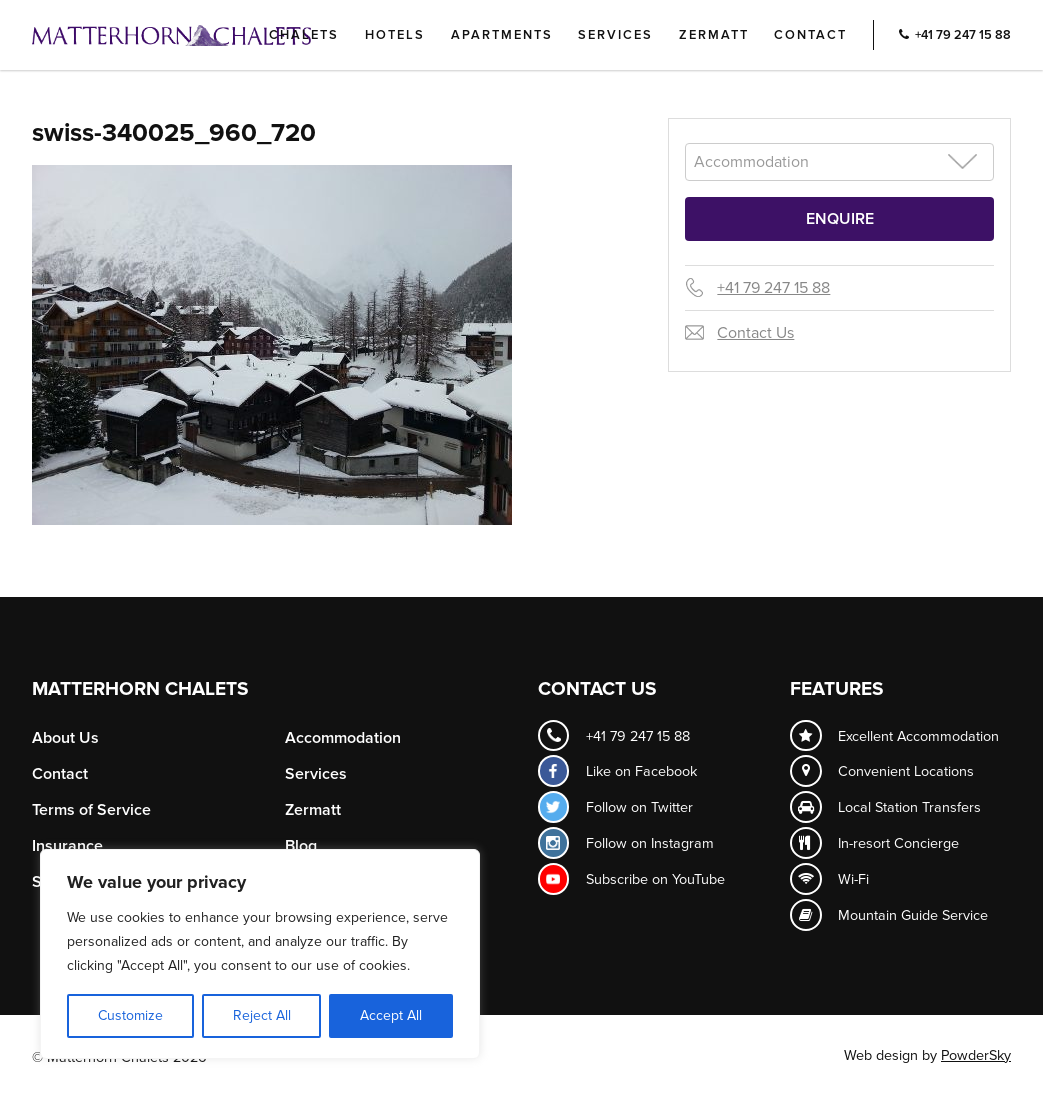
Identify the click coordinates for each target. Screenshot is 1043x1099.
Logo (205, 35)
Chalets (304, 35)
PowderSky (976, 1055)
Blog (301, 846)
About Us (65, 738)
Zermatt (714, 35)
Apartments (502, 35)
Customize (130, 1015)
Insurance (67, 846)
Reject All (262, 1015)
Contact (810, 35)
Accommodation (343, 738)
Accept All (391, 1015)
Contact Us (755, 333)
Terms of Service (91, 810)
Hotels (395, 35)
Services (615, 35)
